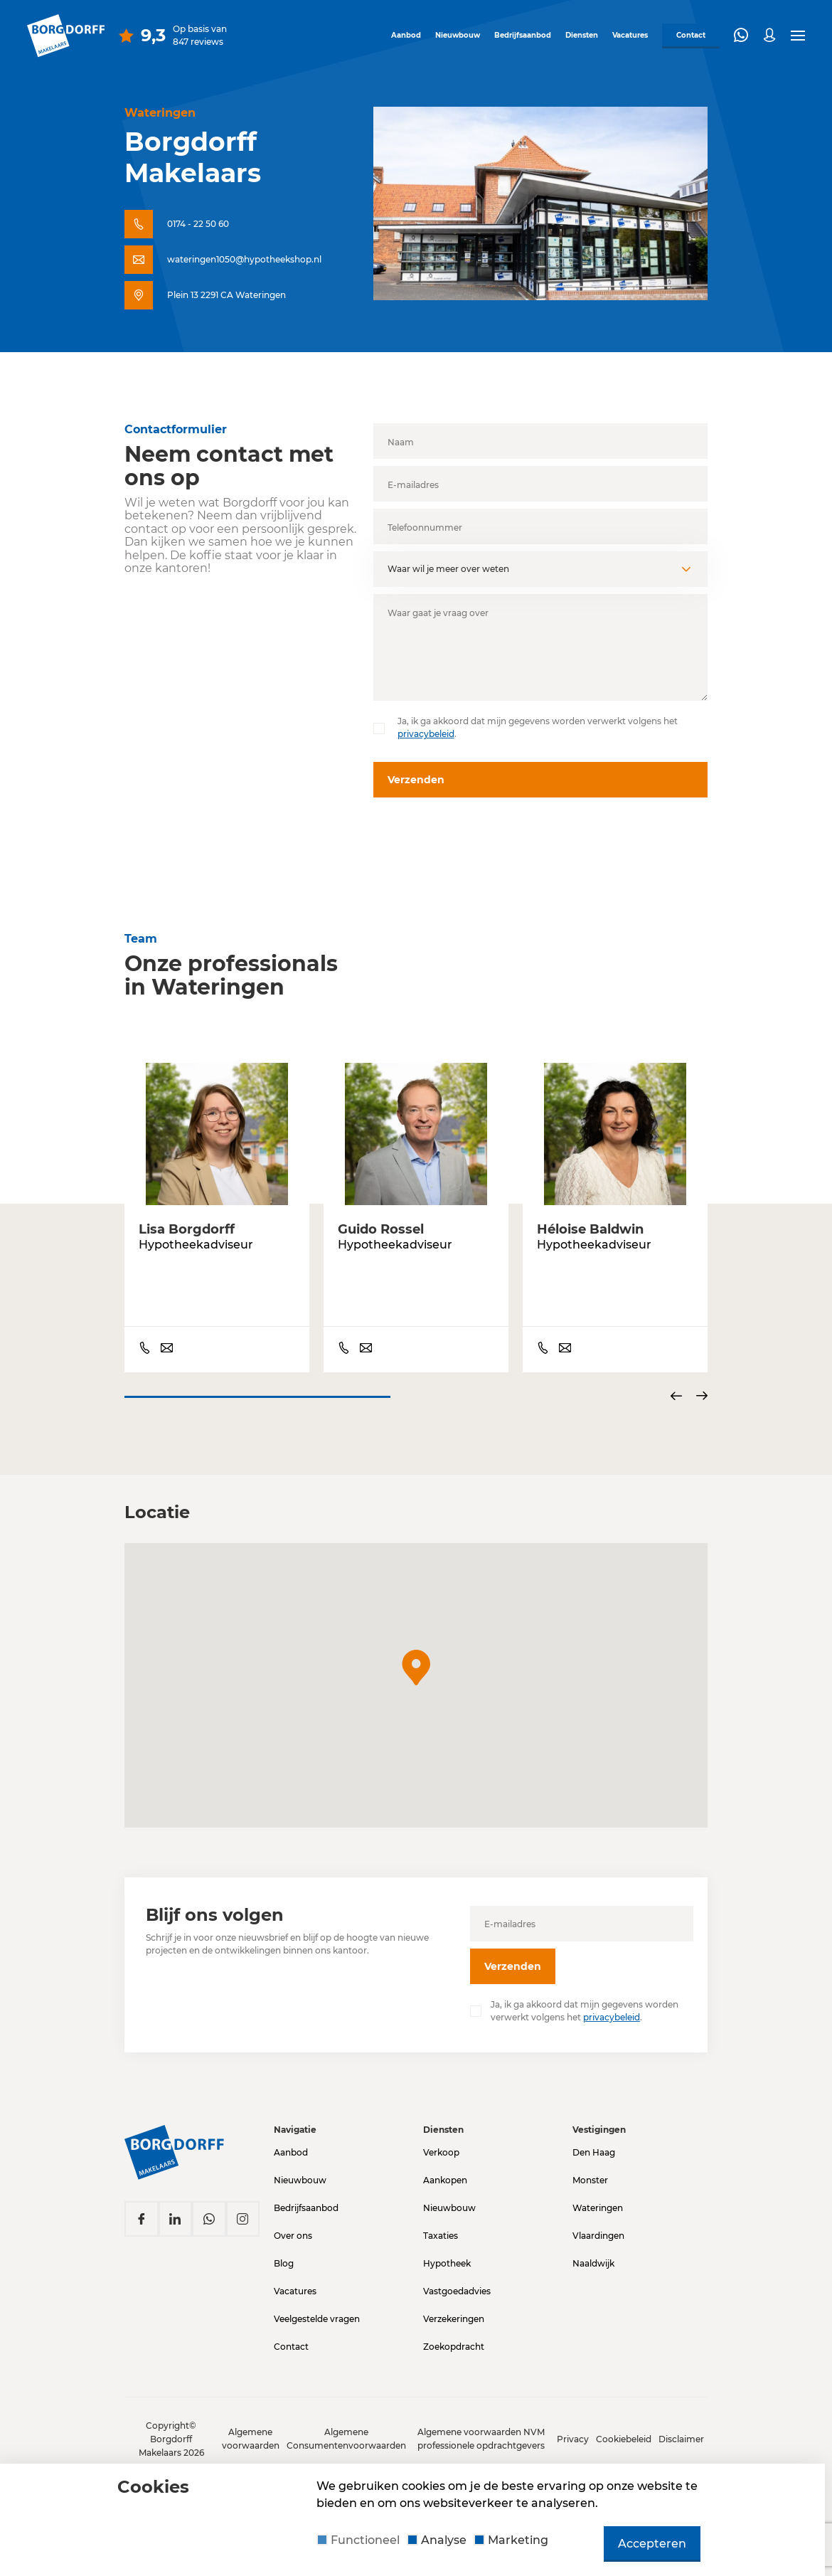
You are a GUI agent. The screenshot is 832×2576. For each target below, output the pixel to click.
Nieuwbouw (452, 33)
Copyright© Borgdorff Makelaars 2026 (171, 2439)
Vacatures (625, 33)
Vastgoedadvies (457, 2282)
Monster (590, 2171)
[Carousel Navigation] (689, 1397)
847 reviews (198, 40)
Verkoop (441, 2143)
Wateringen (597, 2199)
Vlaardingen (598, 2227)
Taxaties (440, 2227)
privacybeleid (426, 733)
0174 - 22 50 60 (198, 223)
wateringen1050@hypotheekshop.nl (244, 259)
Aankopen (445, 2171)
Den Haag (593, 2143)
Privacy (573, 2439)
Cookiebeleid (623, 2439)
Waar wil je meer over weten (448, 568)
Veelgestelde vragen (317, 2310)
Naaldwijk (593, 2254)
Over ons (293, 2227)
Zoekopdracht (453, 2338)
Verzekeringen (453, 2310)
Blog (284, 2254)
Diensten (576, 33)
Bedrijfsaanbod (517, 33)
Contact (291, 2338)
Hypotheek (447, 2254)
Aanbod (401, 33)
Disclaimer (681, 2439)
